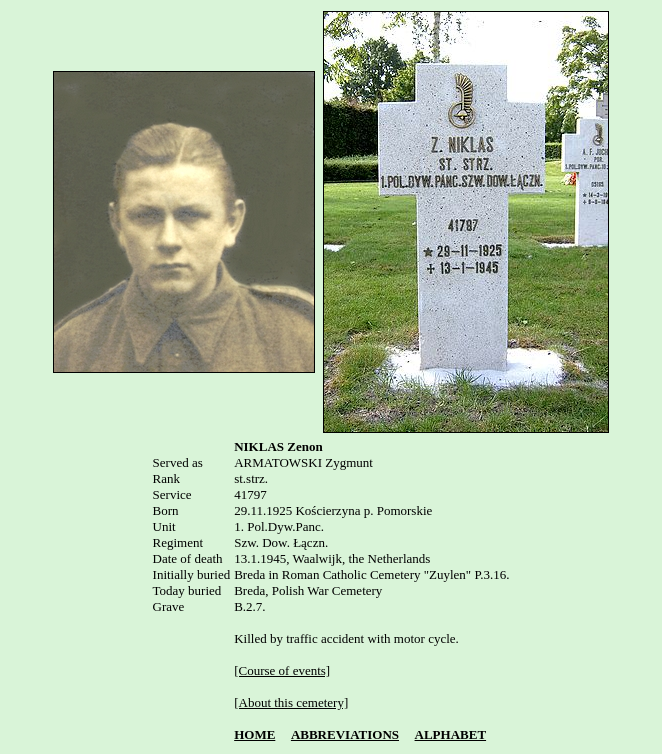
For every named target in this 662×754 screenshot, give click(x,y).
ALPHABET (451, 734)
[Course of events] (282, 670)
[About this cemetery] (291, 702)
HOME (254, 734)
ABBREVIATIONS (345, 734)
